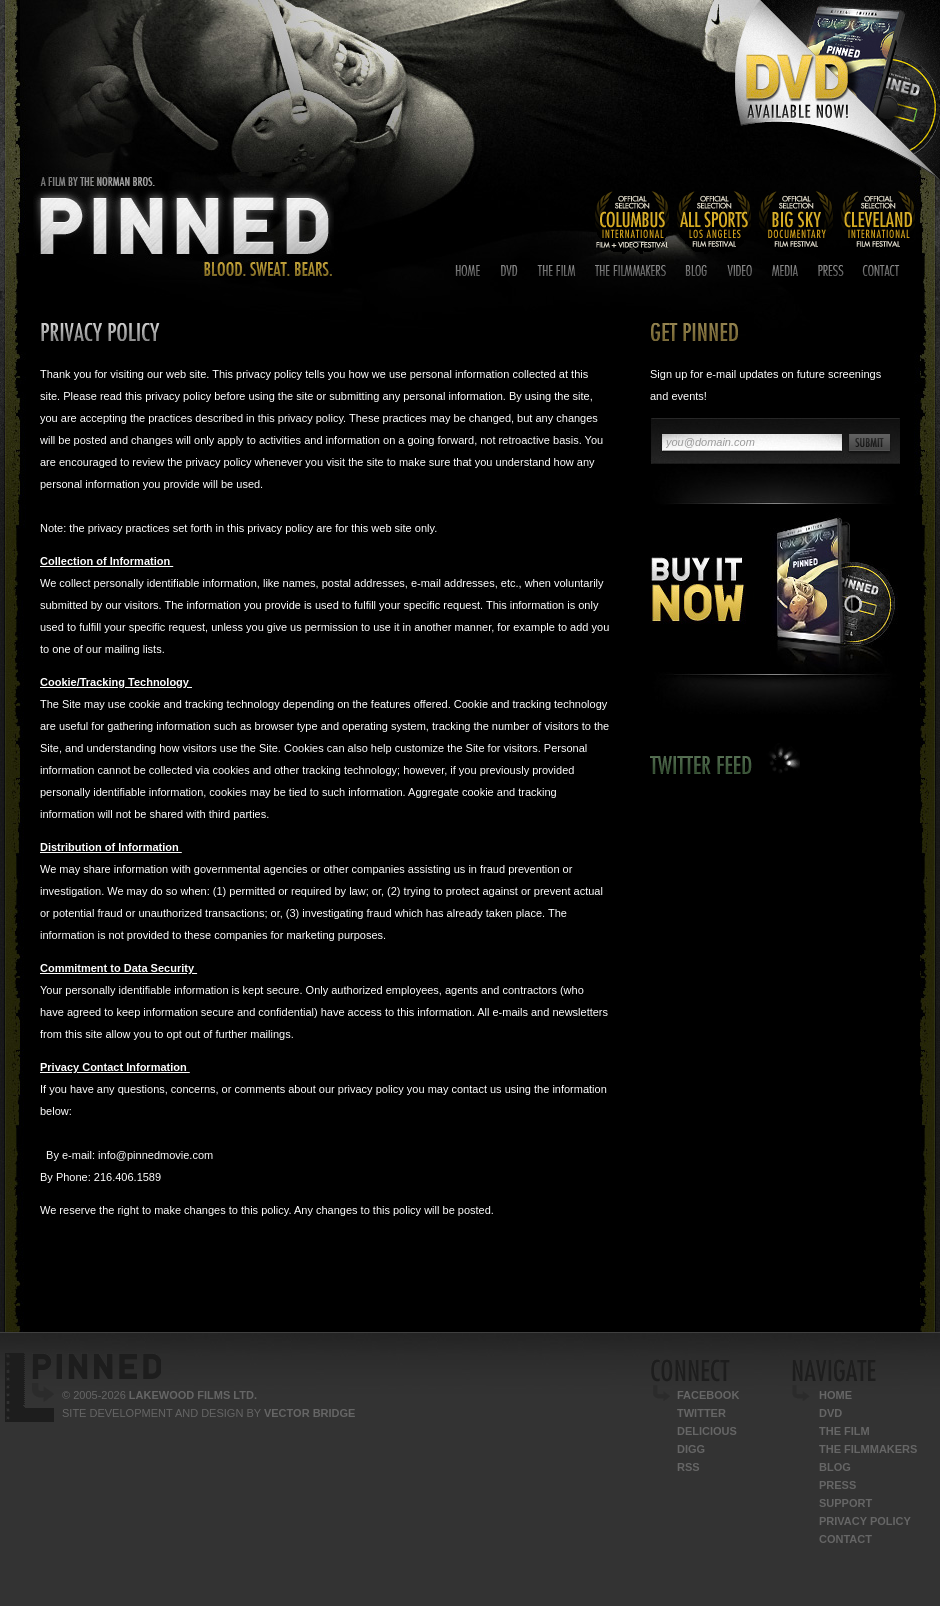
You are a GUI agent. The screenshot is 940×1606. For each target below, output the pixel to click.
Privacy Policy (865, 1521)
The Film (844, 1431)
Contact (845, 1539)
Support (845, 1503)
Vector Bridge (309, 1413)
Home (835, 1395)
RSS (688, 1467)
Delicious (707, 1431)
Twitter (701, 1413)
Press (837, 1485)
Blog (835, 1467)
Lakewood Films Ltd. (193, 1395)
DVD (830, 1413)
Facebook (708, 1395)
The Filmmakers (868, 1449)
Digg (691, 1449)
